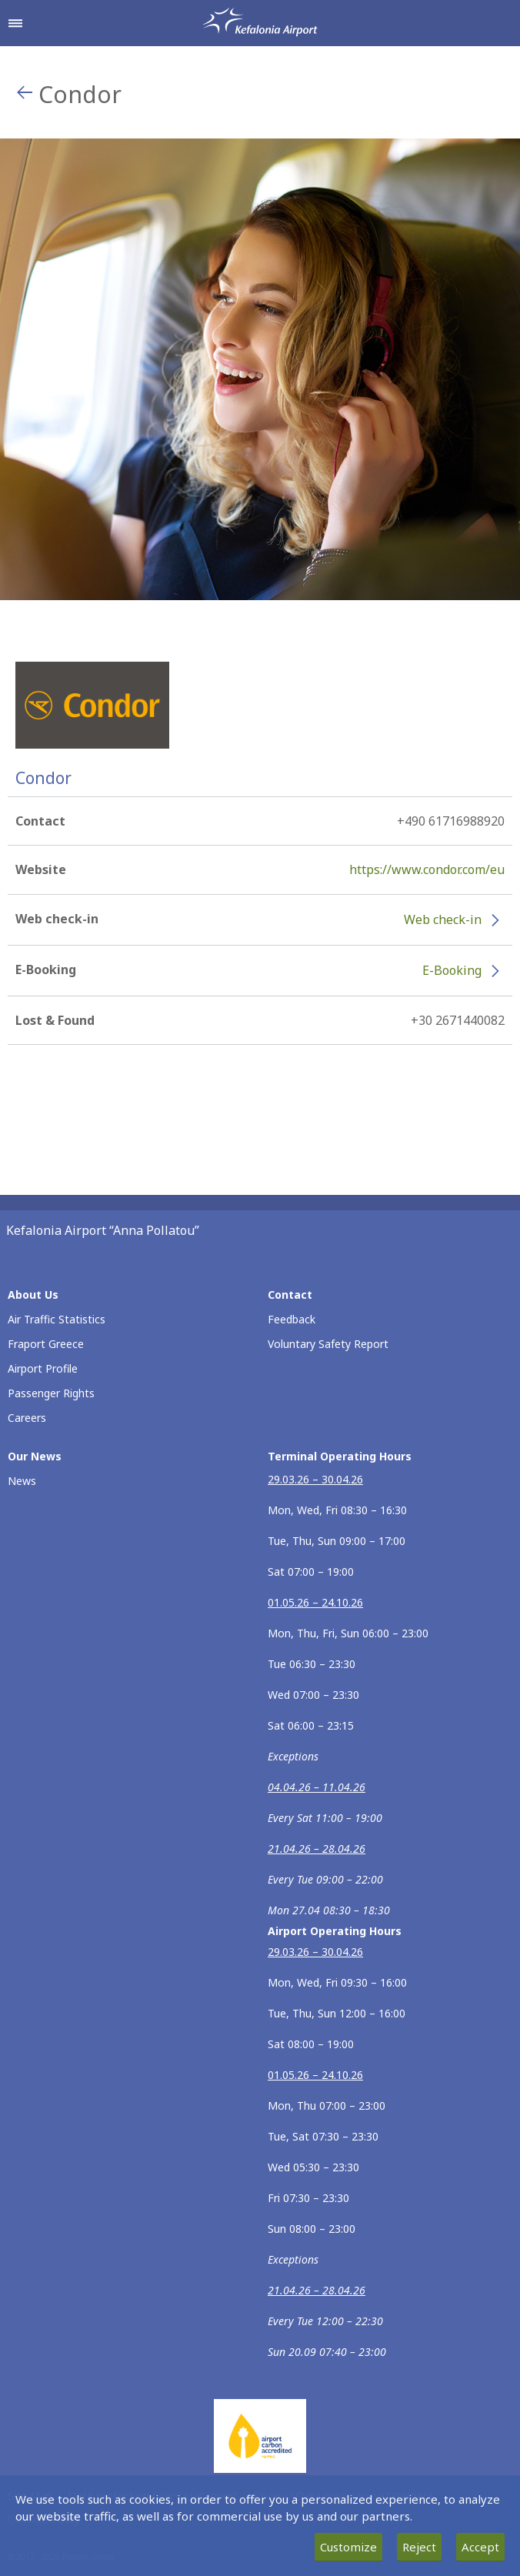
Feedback (291, 1319)
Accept (480, 2546)
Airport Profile (43, 1368)
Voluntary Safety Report (328, 1343)
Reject (419, 2546)
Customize (348, 2546)
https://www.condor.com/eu (427, 869)
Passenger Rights (51, 1393)
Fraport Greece (46, 1343)
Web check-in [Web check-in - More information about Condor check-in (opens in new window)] (443, 919)
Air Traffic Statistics (56, 1319)
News (22, 1480)
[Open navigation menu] (15, 23)
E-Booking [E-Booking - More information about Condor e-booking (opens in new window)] (452, 970)
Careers (27, 1417)
